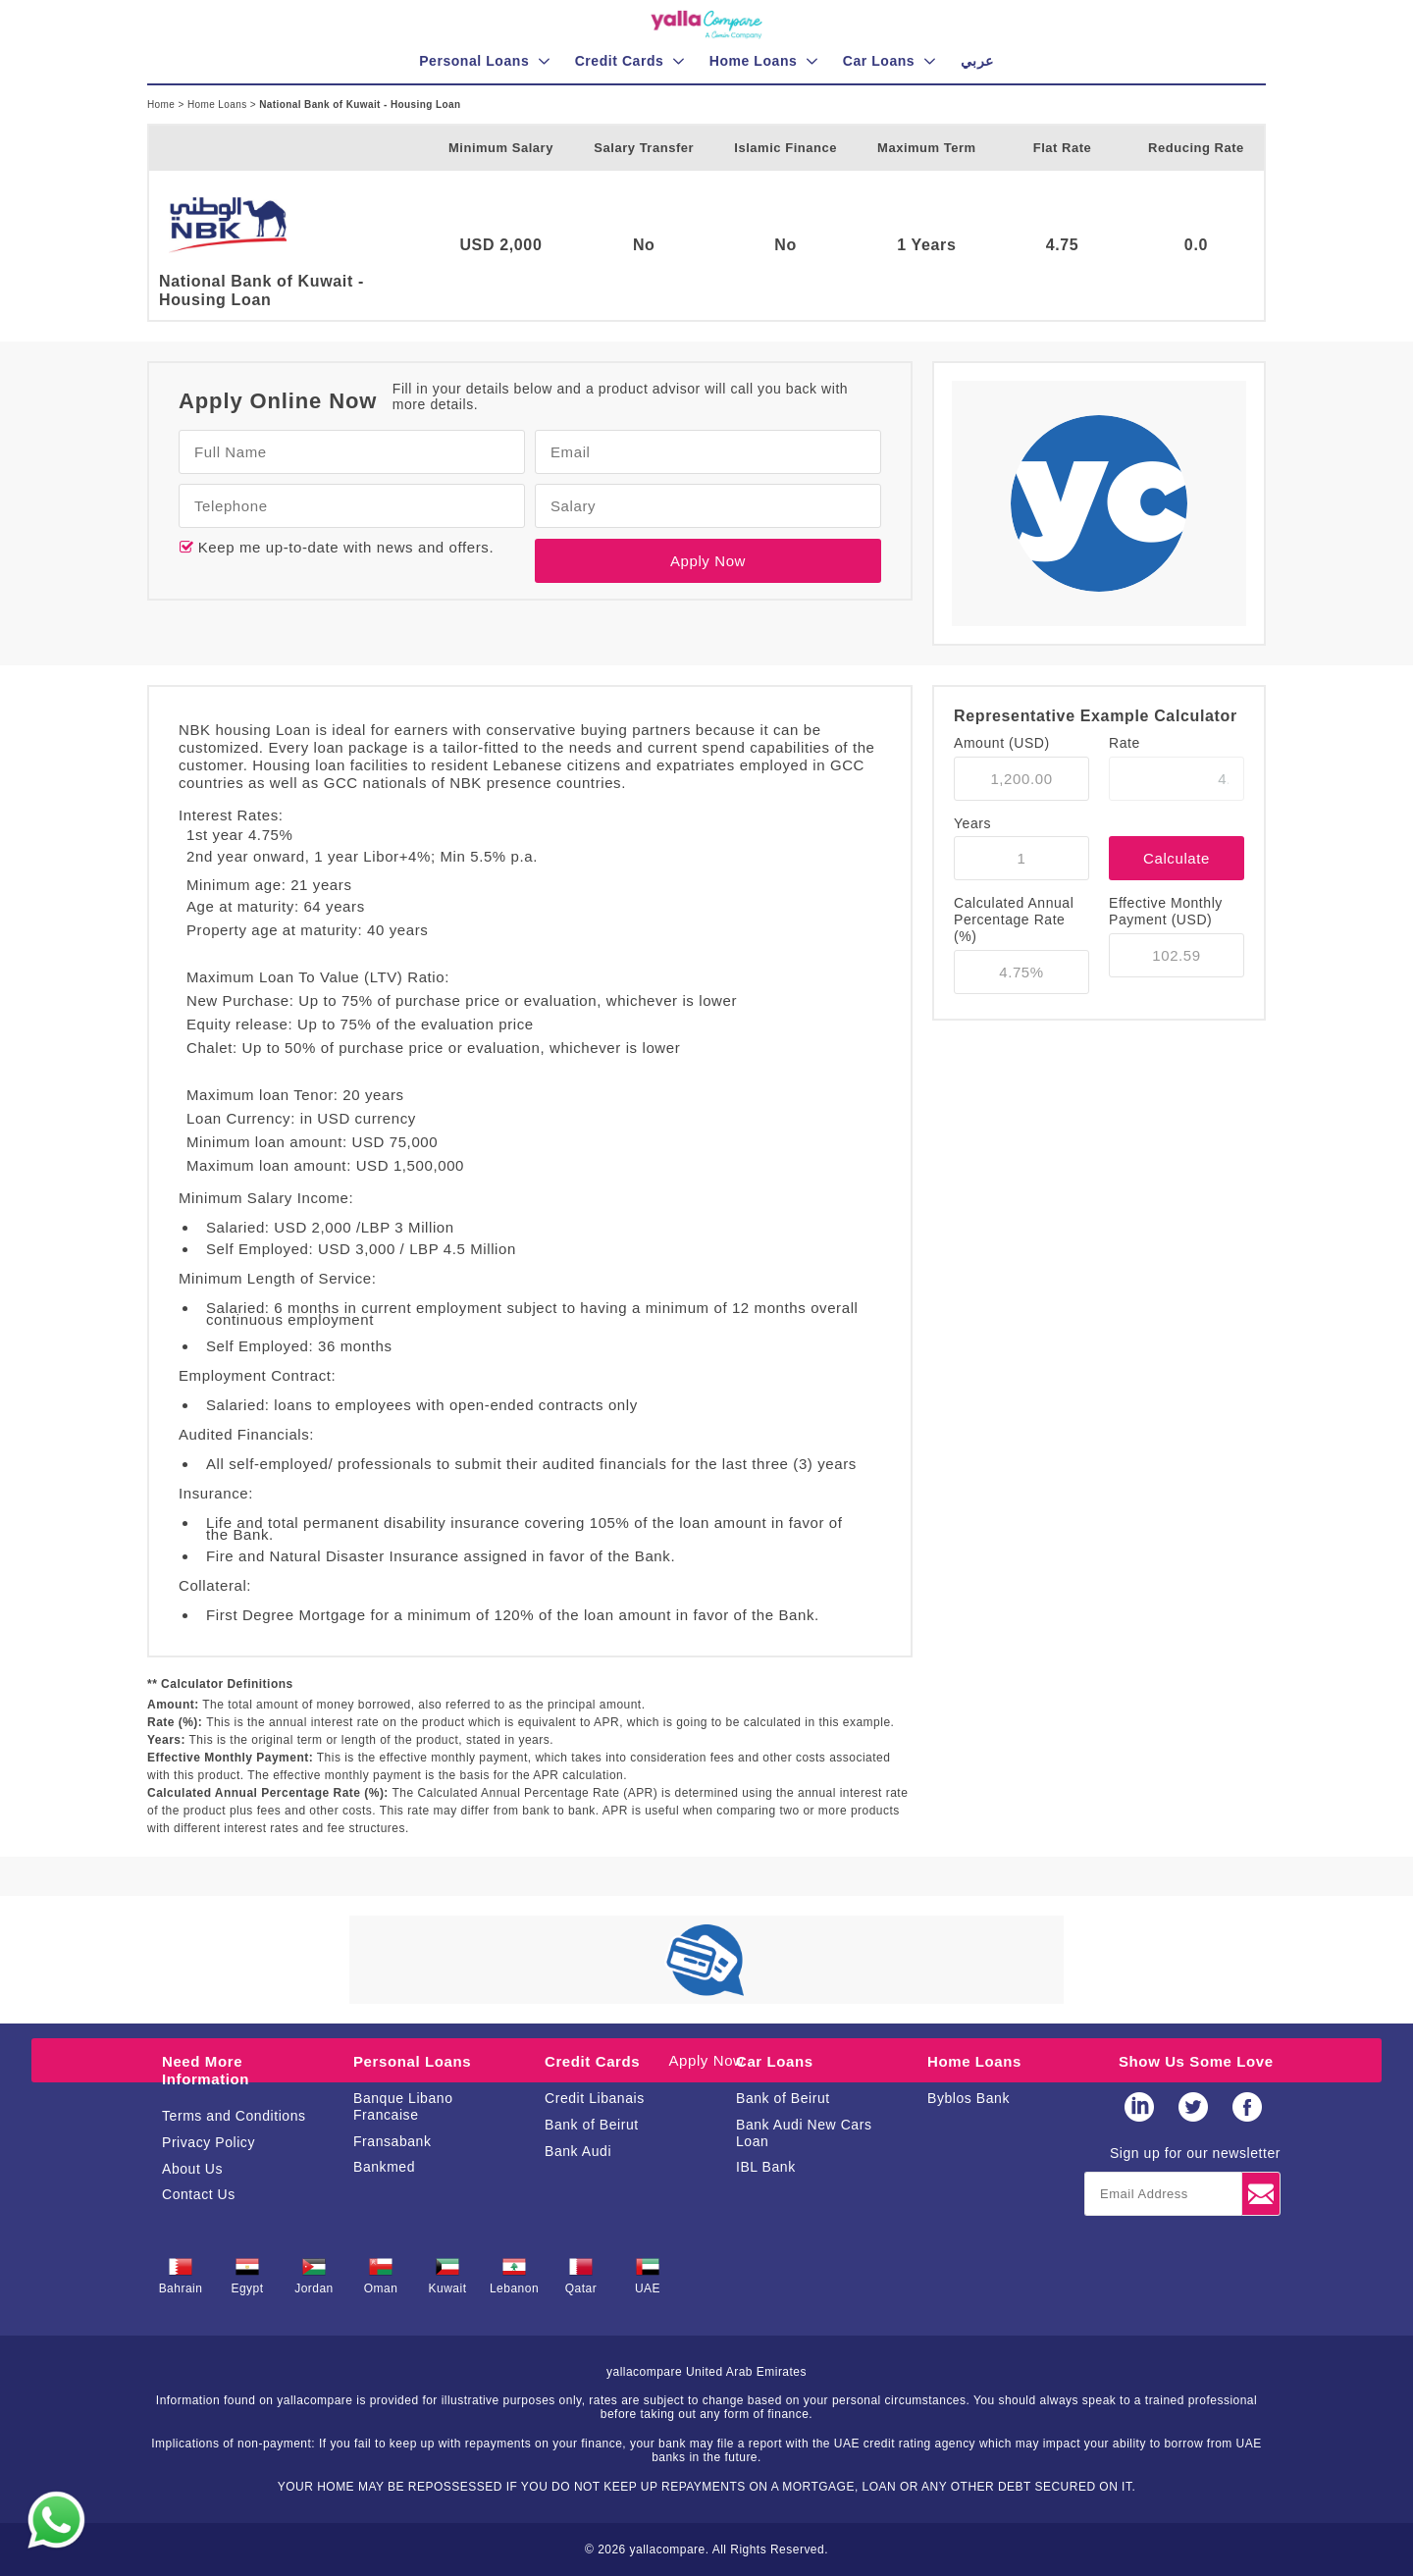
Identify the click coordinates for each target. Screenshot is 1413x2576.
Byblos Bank (968, 2098)
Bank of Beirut (592, 2124)
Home (162, 104)
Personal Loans (412, 2061)
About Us (192, 2169)
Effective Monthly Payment (1166, 911)
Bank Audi (578, 2151)
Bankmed (384, 2167)
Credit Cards (592, 2061)
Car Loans (774, 2061)
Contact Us (199, 2194)
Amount (1002, 743)
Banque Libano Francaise (402, 2106)
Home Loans (218, 104)
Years (972, 823)
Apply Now (708, 560)
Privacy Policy (208, 2142)
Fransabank (392, 2141)
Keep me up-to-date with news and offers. (343, 547)
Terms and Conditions (234, 2116)
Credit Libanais (595, 2098)
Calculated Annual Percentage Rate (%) (1013, 919)
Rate (1124, 743)
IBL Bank (766, 2167)
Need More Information (205, 2070)
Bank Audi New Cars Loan (803, 2133)
